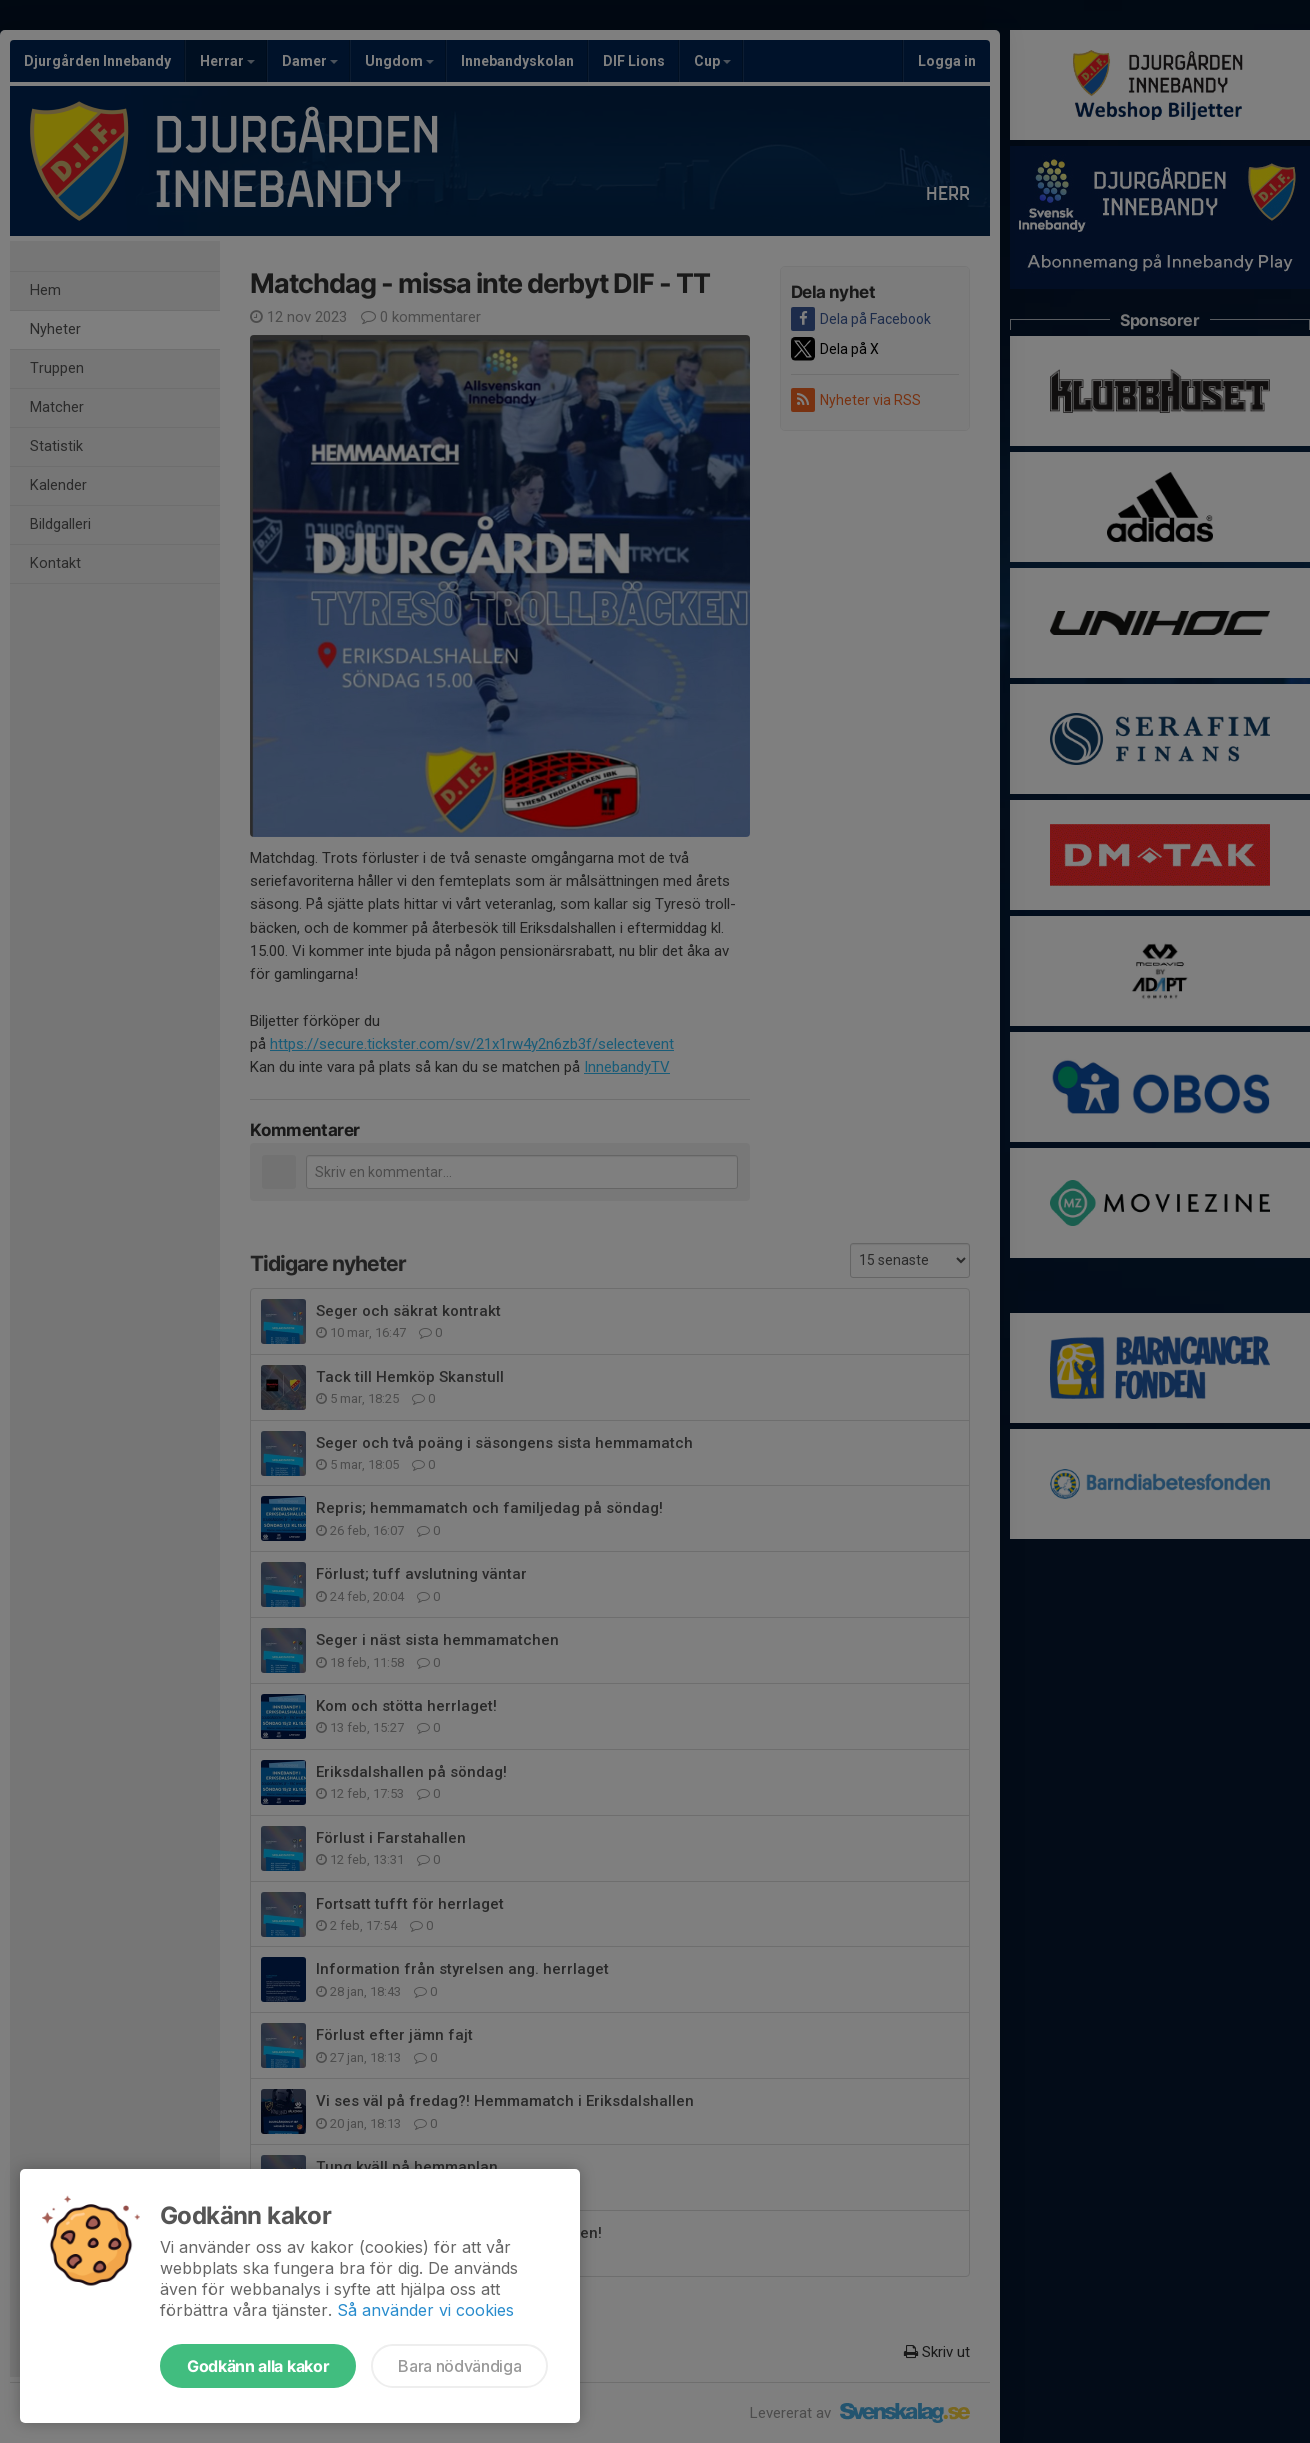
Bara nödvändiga (459, 2366)
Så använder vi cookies (425, 2310)
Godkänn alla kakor (258, 2366)
